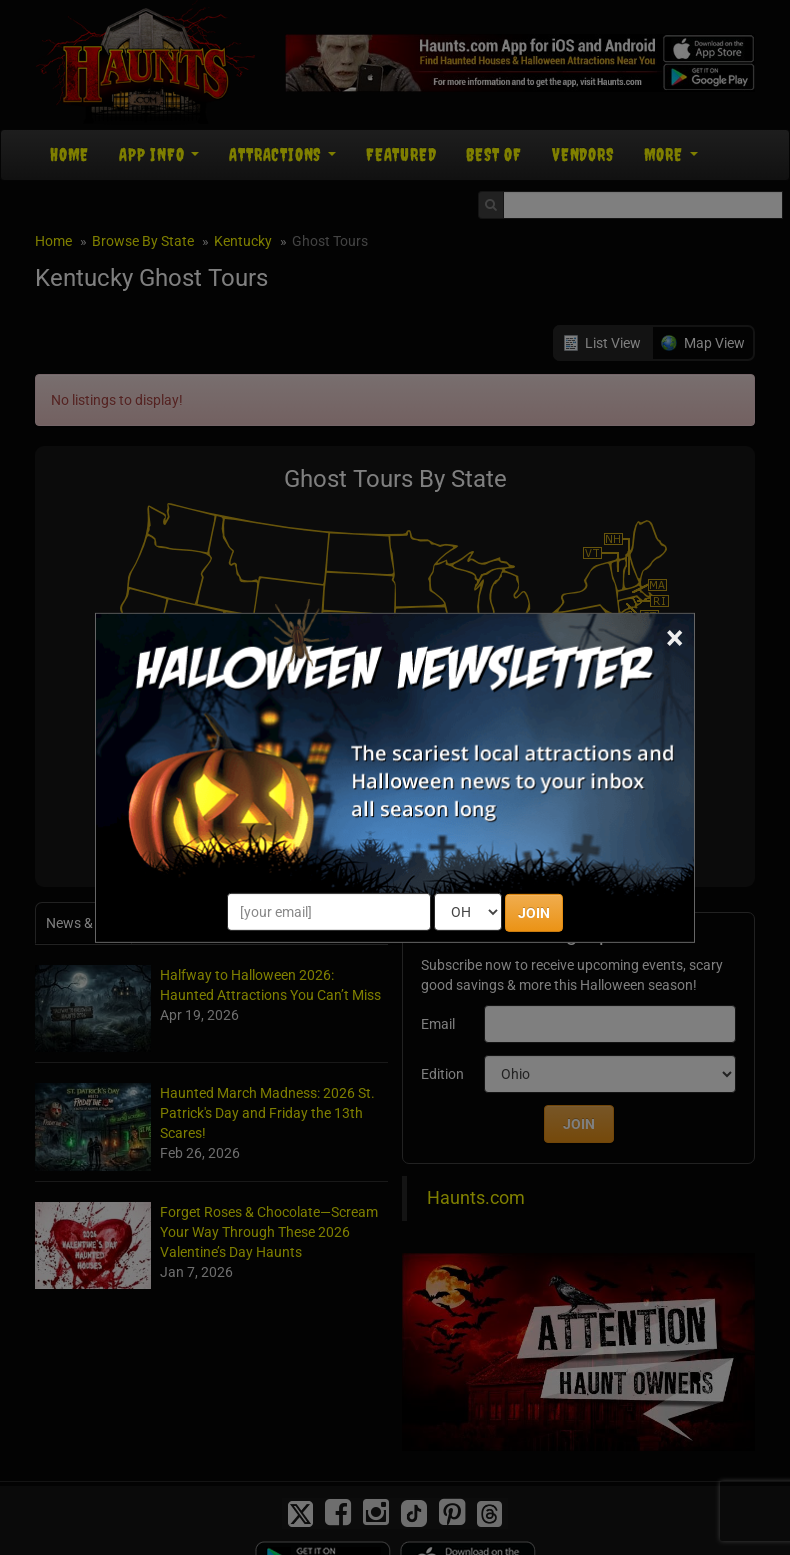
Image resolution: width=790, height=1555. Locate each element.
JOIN (534, 913)
